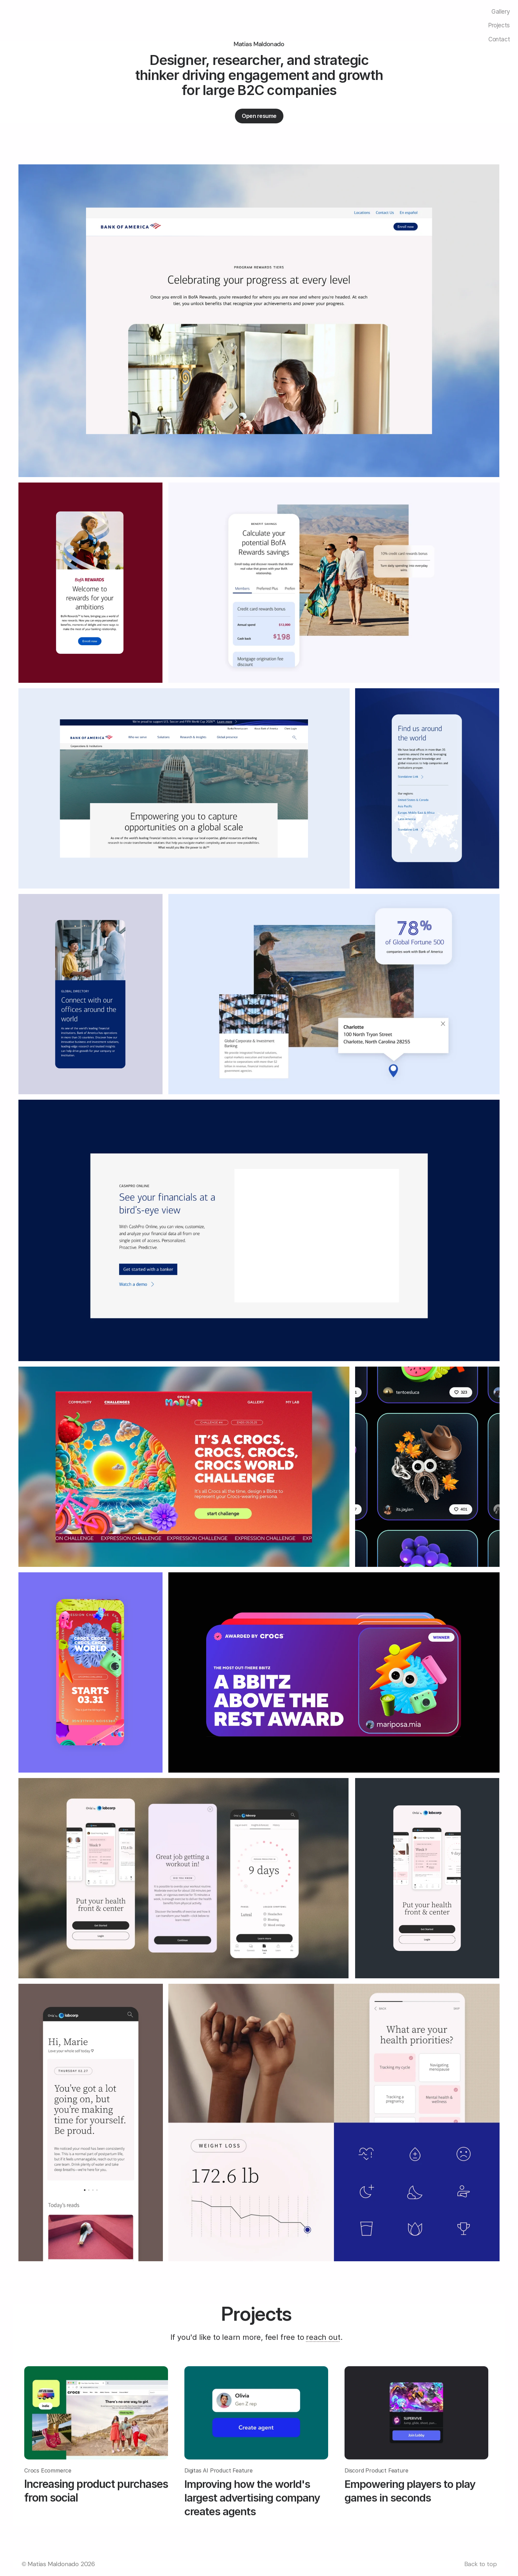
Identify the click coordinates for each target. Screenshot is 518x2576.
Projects (499, 25)
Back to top (480, 2564)
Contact (499, 39)
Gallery (500, 11)
